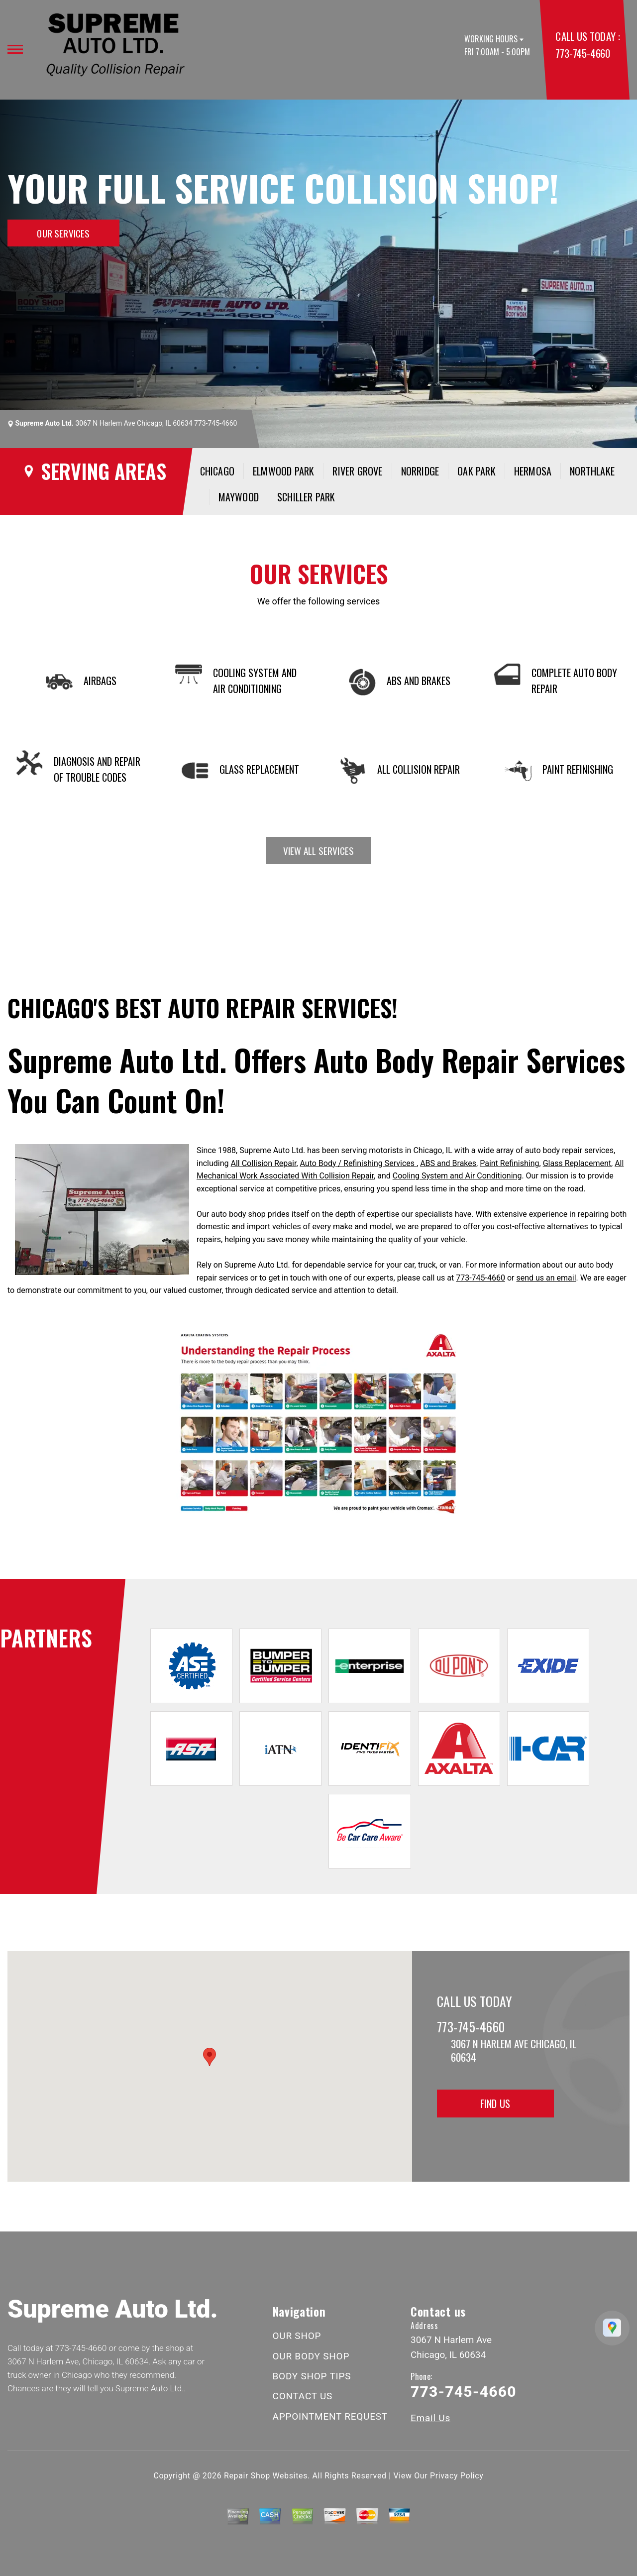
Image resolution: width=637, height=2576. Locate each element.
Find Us (495, 2103)
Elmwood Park (283, 471)
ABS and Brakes (448, 1163)
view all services (318, 850)
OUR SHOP (297, 2336)
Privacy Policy (456, 2475)
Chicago (217, 471)
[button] (209, 2057)
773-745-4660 (582, 53)
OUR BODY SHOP (311, 2356)
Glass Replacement (577, 1163)
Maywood (238, 496)
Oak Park (476, 471)
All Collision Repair (264, 1163)
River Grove (357, 471)
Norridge (420, 471)
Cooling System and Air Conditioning (457, 1175)
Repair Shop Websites (266, 2475)
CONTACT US (303, 2396)
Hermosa (532, 471)
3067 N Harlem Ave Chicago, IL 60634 (133, 423)
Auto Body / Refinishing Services (358, 1163)
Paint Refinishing (509, 1163)
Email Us (430, 2418)
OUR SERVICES (63, 233)
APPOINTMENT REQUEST (330, 2416)
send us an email (546, 1278)
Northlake (592, 471)
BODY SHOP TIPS (312, 2376)
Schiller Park (306, 496)
